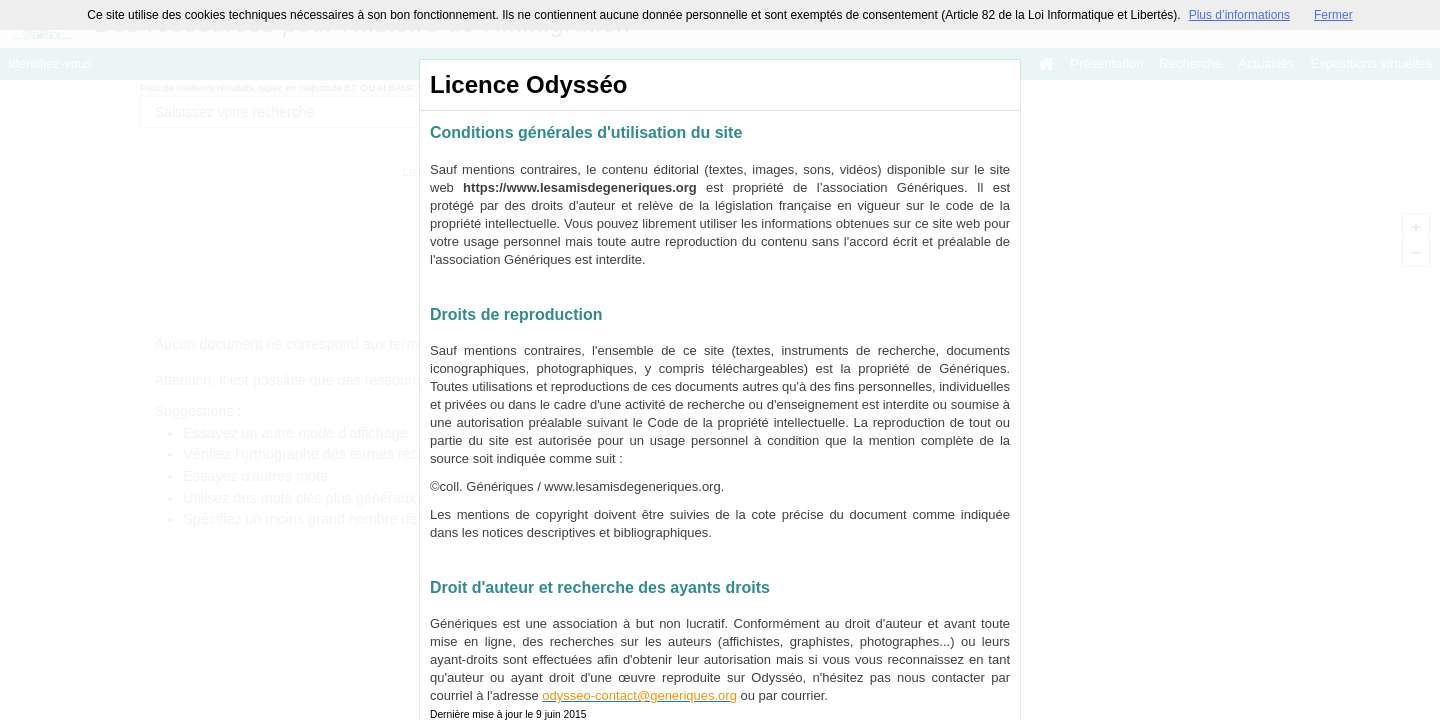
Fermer (1333, 15)
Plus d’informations (1239, 15)
